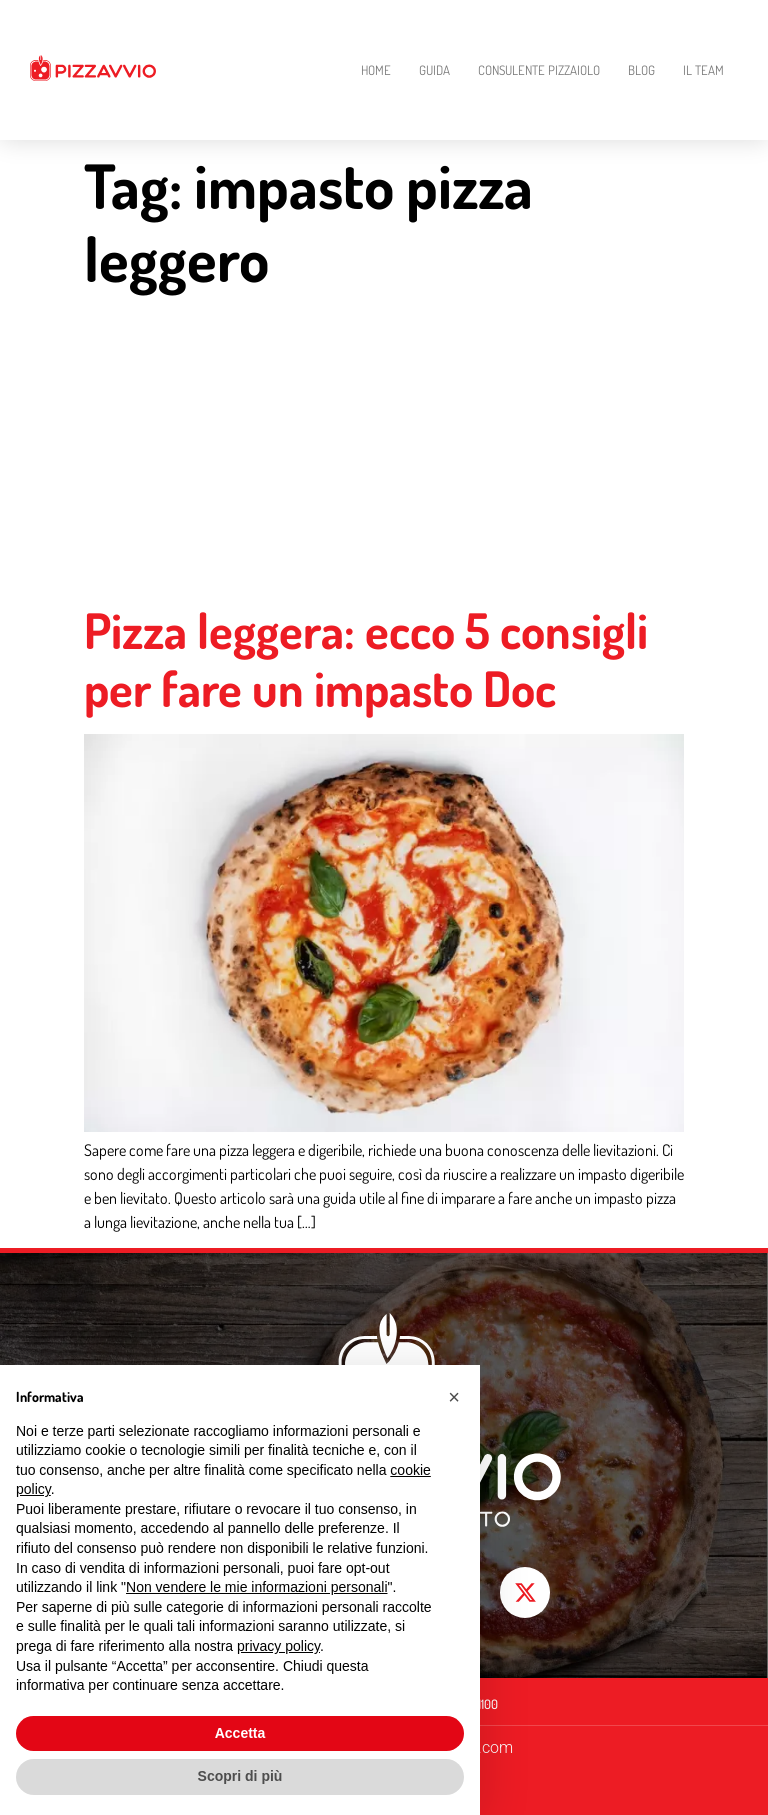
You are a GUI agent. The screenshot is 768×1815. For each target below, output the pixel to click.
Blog (641, 70)
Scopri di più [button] (240, 1776)
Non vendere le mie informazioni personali (256, 1587)
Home (376, 70)
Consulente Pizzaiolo (539, 70)
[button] (454, 1397)
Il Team (703, 70)
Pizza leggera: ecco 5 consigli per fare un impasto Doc (366, 659)
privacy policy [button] (278, 1646)
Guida (434, 70)
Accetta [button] (240, 1733)
